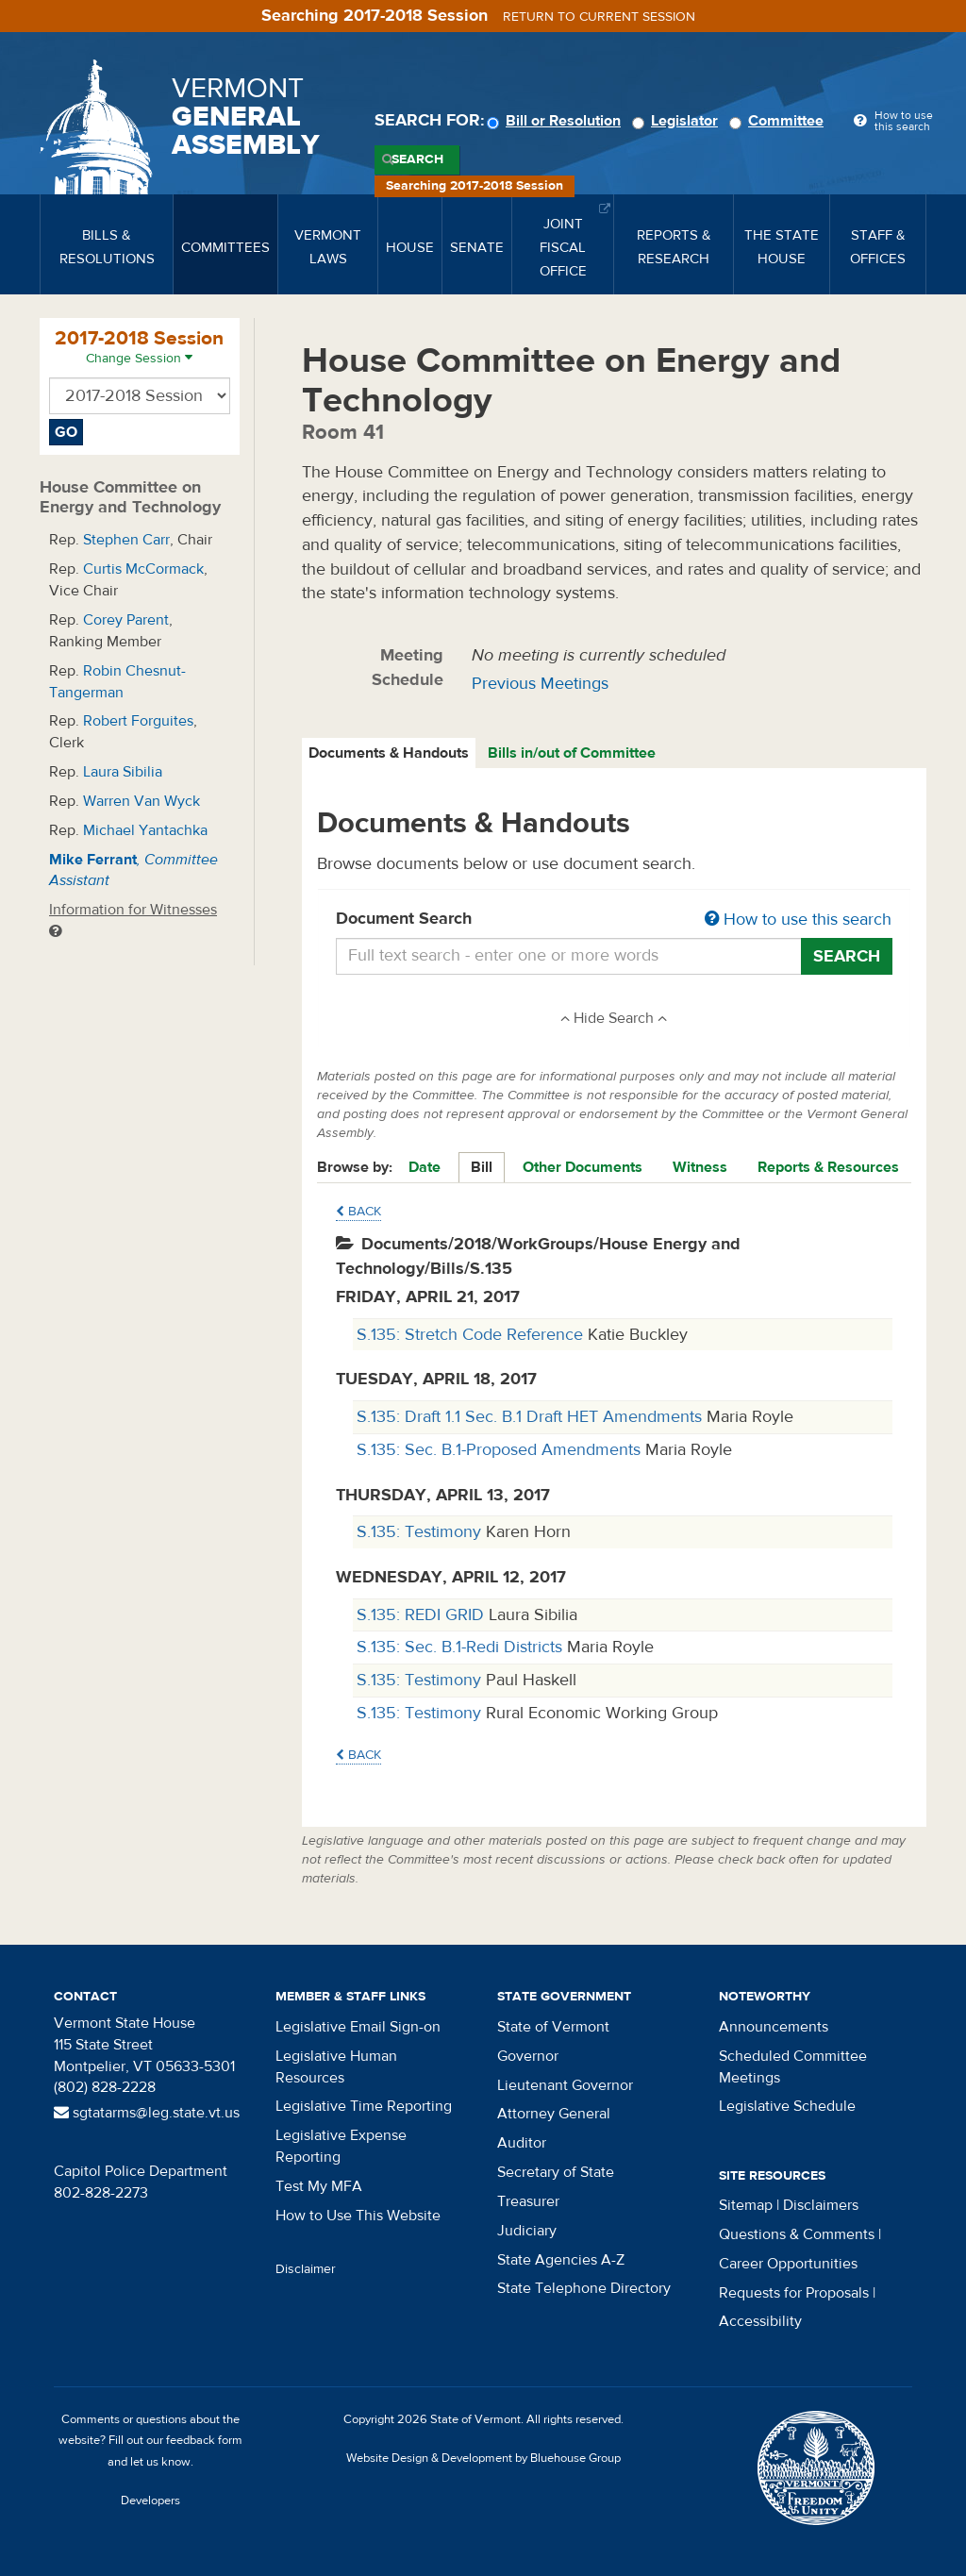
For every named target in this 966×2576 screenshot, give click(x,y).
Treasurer (528, 2201)
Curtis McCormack (143, 569)
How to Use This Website (358, 2215)
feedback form (204, 2440)
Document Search (614, 920)
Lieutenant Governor (565, 2085)
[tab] (389, 753)
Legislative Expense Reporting (341, 2146)
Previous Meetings (540, 683)
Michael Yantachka (145, 830)
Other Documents (582, 1167)
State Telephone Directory (584, 2288)
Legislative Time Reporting (363, 2106)
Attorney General (553, 2113)
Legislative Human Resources (336, 2067)
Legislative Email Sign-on (358, 2026)
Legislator (678, 120)
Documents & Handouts (388, 753)
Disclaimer (305, 2269)
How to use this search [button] (798, 919)
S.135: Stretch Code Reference (472, 1335)
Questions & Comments (796, 2234)
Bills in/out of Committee (572, 753)
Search (417, 159)
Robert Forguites (138, 720)
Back (358, 1211)
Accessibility (760, 2321)
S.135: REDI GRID (423, 1615)
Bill (481, 1167)
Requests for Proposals (794, 2292)
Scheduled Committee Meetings (793, 2067)
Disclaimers (820, 2205)
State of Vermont (553, 2026)
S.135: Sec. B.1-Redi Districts (462, 1647)
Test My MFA (318, 2186)
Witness (700, 1167)
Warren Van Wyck (141, 801)
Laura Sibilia (122, 771)
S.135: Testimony (421, 1532)
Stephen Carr (126, 539)
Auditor (521, 2142)
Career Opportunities (788, 2263)
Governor (527, 2056)
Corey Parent (126, 620)
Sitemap (746, 2205)
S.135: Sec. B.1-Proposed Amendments (501, 1450)
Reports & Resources (828, 1167)
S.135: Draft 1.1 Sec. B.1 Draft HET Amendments (532, 1417)
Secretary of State (555, 2172)
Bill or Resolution (556, 120)
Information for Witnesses (133, 919)
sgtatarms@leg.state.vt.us (147, 2112)
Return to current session (599, 16)
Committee (779, 120)
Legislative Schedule (787, 2106)
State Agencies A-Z (561, 2259)
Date (424, 1167)
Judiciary (527, 2230)
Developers (150, 2500)
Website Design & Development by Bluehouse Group (483, 2458)
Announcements (773, 2026)
